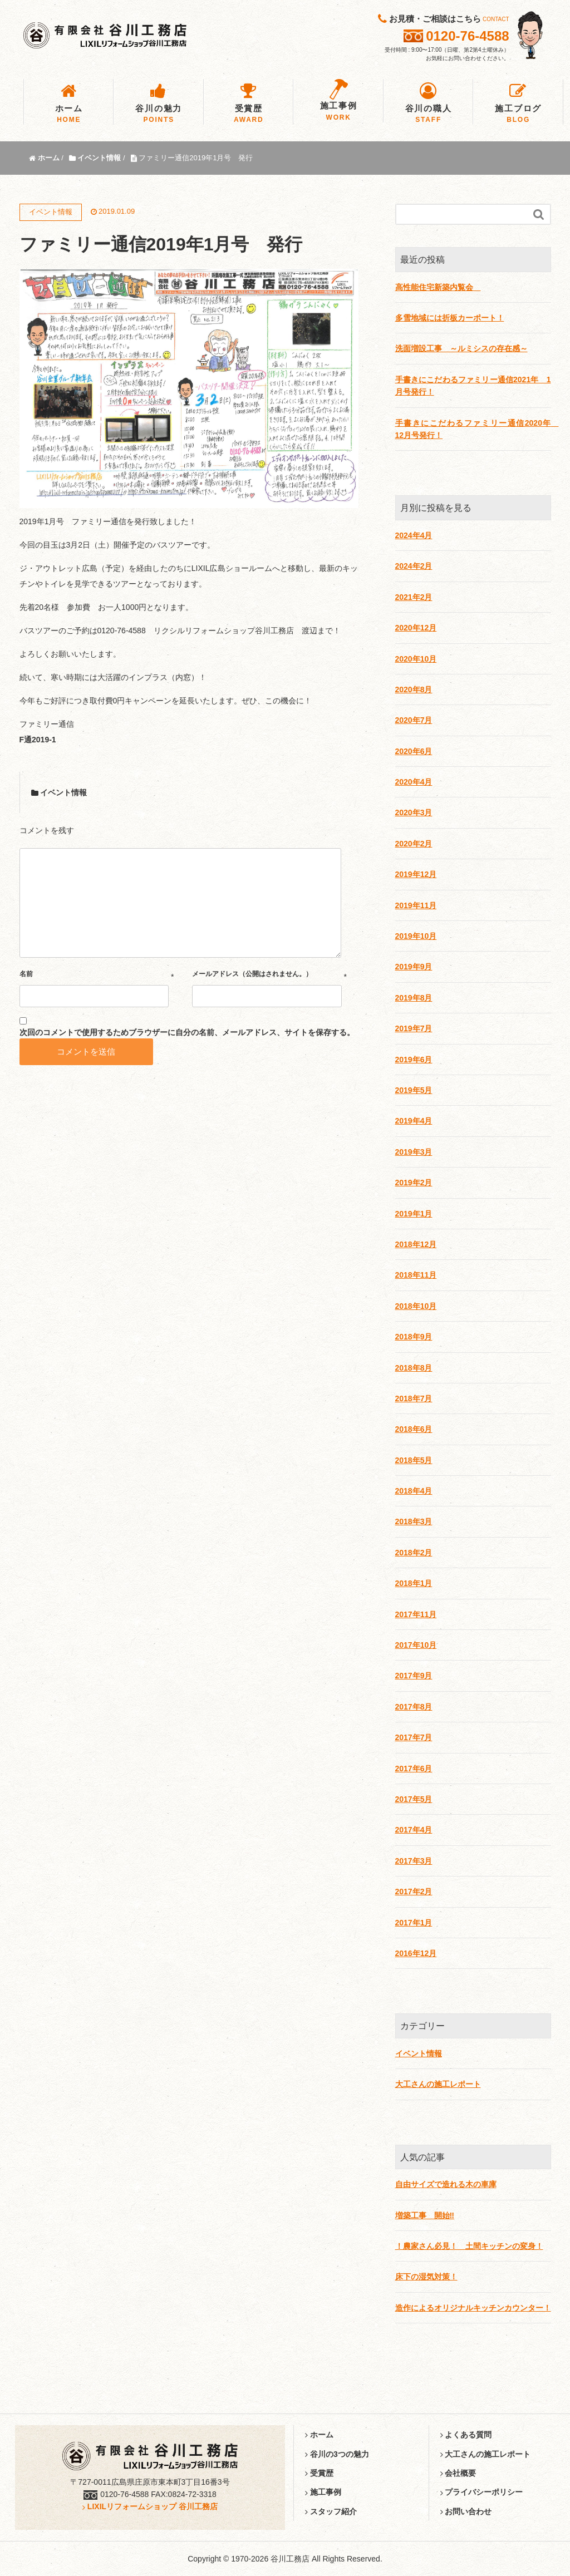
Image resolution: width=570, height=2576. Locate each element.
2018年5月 (414, 1460)
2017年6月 (414, 1768)
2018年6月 (414, 1429)
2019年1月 (414, 1213)
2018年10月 (416, 1306)
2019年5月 (414, 1090)
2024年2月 (414, 566)
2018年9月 (414, 1336)
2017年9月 (414, 1675)
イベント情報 (63, 792)
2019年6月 (414, 1059)
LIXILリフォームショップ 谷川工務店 (150, 2506)
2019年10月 (416, 936)
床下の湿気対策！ (426, 2276)
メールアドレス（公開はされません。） (252, 974)
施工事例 (323, 2492)
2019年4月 (414, 1120)
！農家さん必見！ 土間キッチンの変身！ (469, 2246)
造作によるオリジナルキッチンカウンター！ (473, 2307)
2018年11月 (416, 1274)
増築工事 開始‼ (424, 2215)
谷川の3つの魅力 (337, 2454)
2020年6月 (414, 751)
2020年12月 (416, 627)
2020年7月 (414, 720)
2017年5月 (414, 1799)
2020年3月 (414, 812)
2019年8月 (414, 997)
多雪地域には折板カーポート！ (449, 317)
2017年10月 (416, 1645)
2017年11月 (416, 1614)
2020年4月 (414, 781)
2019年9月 (414, 966)
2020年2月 (414, 843)
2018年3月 (414, 1521)
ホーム (319, 2434)
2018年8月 (414, 1367)
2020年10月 (416, 658)
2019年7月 (414, 1028)
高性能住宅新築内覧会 (438, 287)
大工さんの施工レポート (438, 2084)
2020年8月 (414, 689)
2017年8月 (414, 1706)
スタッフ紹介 (331, 2511)
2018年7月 (414, 1398)
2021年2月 (414, 597)
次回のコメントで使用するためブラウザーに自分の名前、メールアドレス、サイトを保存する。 (187, 1032)
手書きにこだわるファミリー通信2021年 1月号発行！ (473, 385)
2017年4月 (414, 1829)
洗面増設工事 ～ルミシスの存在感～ (461, 348)
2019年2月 (414, 1182)
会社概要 (458, 2473)
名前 (26, 974)
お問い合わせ (466, 2511)
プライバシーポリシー (481, 2492)
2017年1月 (414, 1922)
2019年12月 (416, 874)
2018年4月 (414, 1490)
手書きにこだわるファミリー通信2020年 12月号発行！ (473, 429)
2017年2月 (414, 1891)
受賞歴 (319, 2473)
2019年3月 (414, 1151)
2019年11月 (416, 905)
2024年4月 (414, 535)
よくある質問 (466, 2434)
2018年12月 (416, 1244)
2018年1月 (414, 1583)
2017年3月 (414, 1860)
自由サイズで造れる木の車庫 (446, 2184)
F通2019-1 (37, 739)
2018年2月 (414, 1552)
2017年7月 (414, 1737)
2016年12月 (416, 1953)
